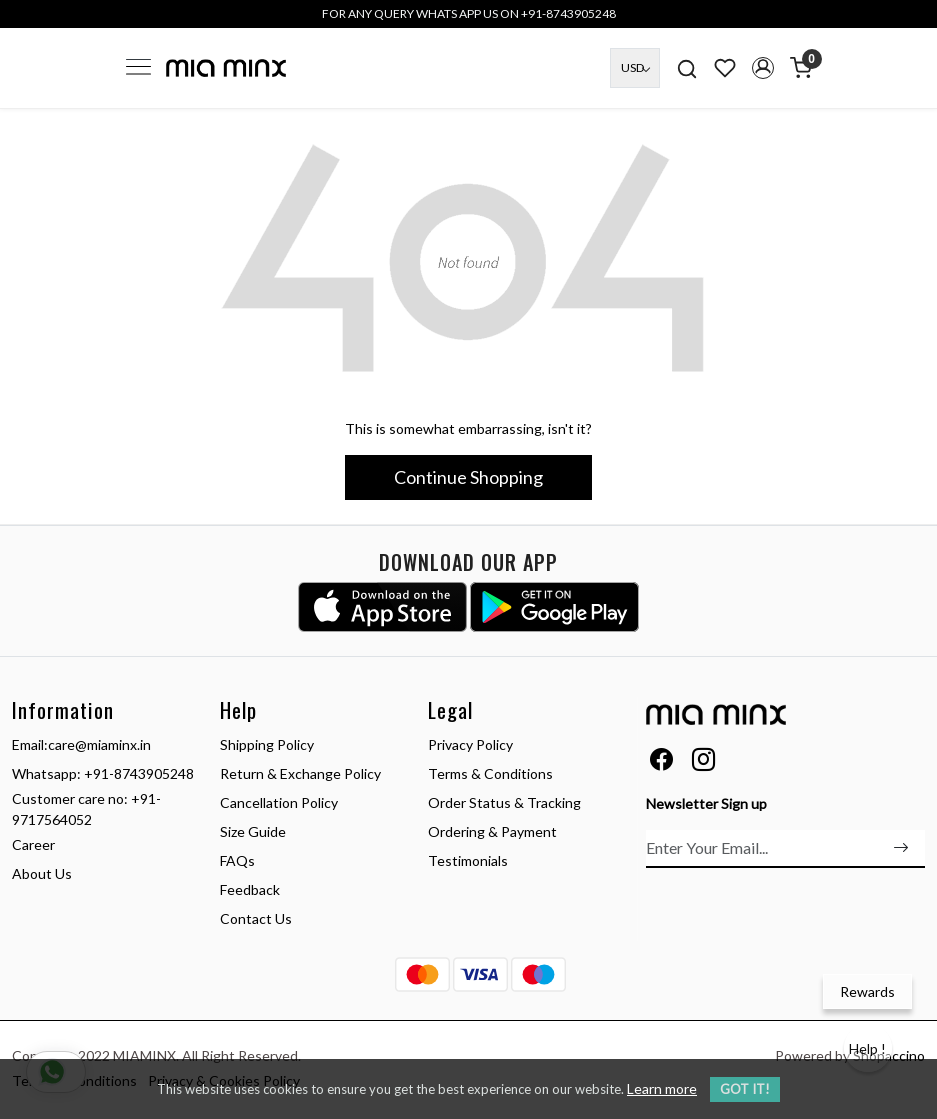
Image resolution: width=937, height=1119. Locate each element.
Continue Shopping (468, 477)
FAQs (237, 860)
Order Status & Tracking (504, 802)
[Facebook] (661, 762)
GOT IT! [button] (745, 1089)
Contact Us (256, 918)
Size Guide (253, 831)
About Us (42, 873)
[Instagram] (703, 762)
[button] (763, 68)
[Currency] (635, 68)
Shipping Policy (267, 744)
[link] (687, 67)
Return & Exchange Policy (300, 773)
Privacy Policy (470, 744)
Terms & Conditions (490, 773)
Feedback (250, 889)
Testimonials (468, 860)
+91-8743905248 (139, 773)
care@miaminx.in (99, 744)
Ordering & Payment (492, 831)
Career (33, 844)
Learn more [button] (662, 1088)
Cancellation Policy (279, 802)
